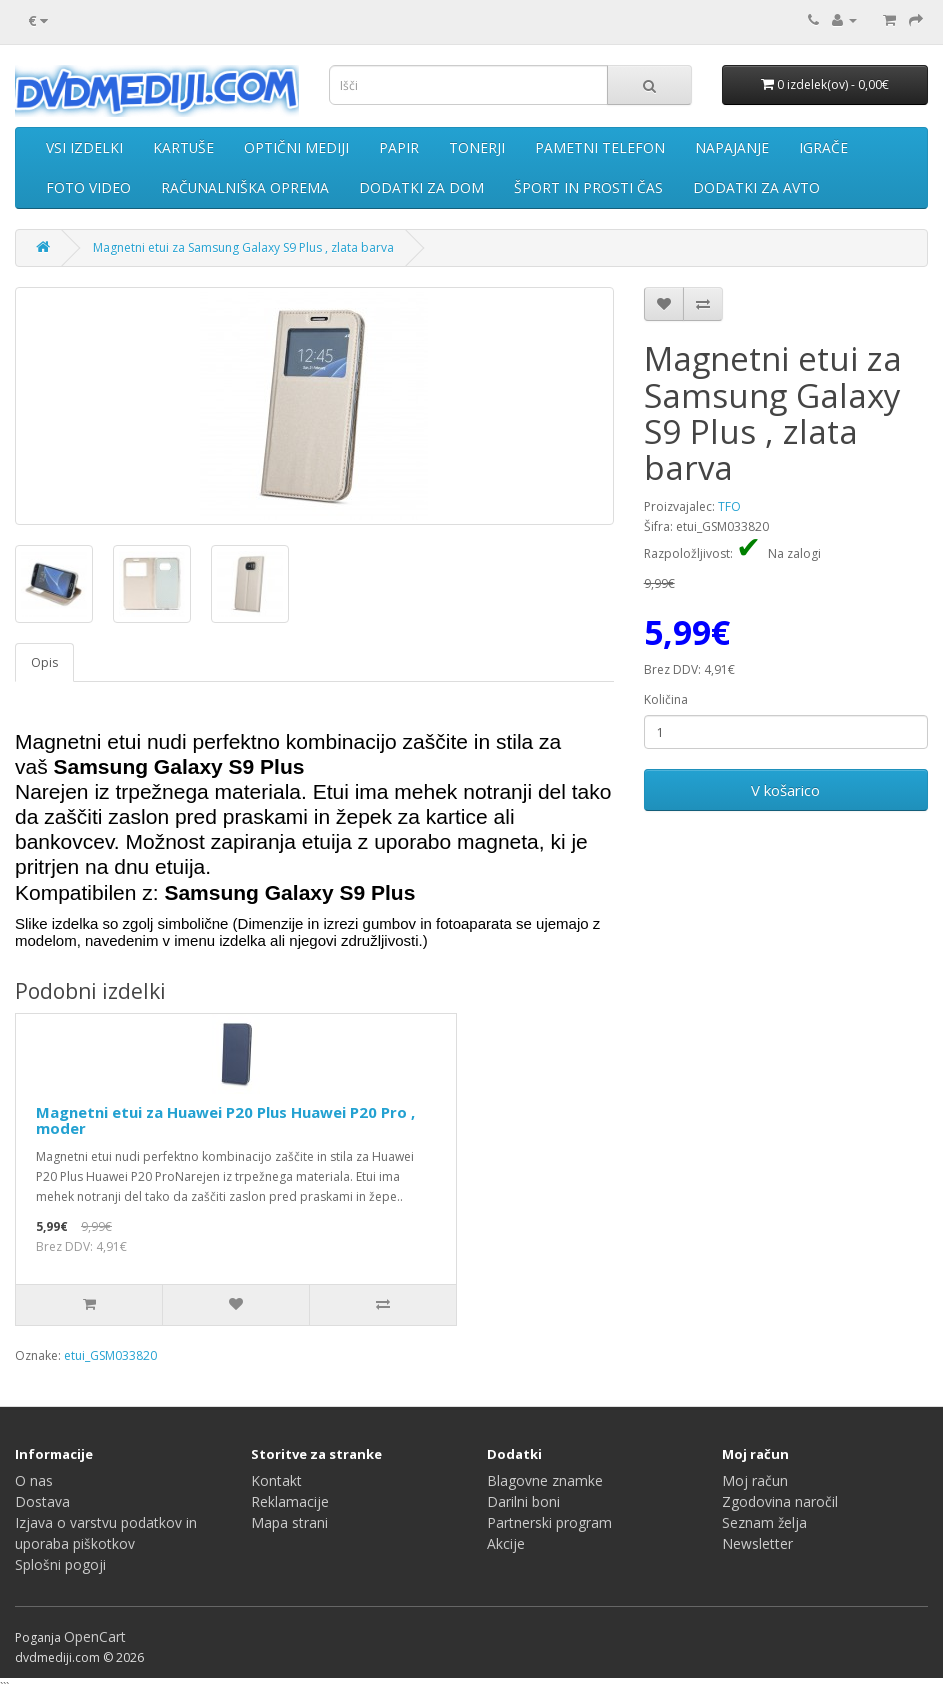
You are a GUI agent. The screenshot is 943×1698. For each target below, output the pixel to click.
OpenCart (95, 1636)
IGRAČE (823, 147)
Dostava (42, 1501)
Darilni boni (523, 1501)
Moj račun (755, 1480)
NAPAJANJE (732, 147)
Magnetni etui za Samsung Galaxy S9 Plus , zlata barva (243, 247)
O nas (34, 1480)
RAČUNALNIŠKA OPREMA (245, 187)
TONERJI (477, 147)
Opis (44, 662)
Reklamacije (290, 1501)
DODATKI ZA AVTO (756, 187)
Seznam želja (764, 1522)
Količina (666, 699)
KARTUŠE (183, 147)
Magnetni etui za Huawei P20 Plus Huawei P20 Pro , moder (225, 1120)
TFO (729, 506)
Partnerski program (549, 1522)
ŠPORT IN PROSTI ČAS (588, 187)
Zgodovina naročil (780, 1501)
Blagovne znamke (545, 1480)
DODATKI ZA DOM (421, 187)
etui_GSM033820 (110, 1355)
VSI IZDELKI (84, 147)
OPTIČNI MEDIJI (296, 147)
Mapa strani (289, 1522)
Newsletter (757, 1543)
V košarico (785, 790)
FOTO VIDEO (88, 187)
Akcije (506, 1543)
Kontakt (276, 1480)
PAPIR (399, 147)
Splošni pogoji (60, 1564)
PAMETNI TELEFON (600, 147)
